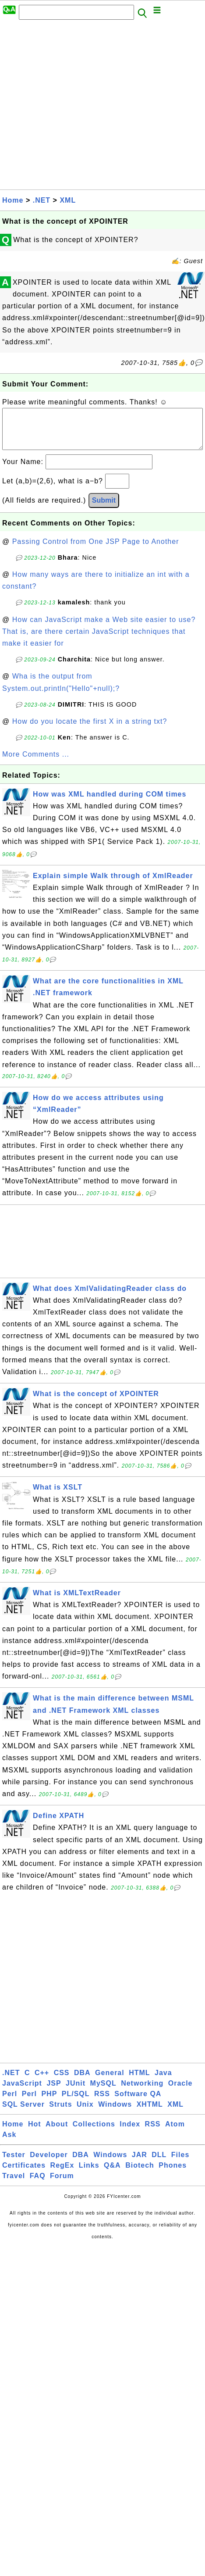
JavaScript (22, 2092)
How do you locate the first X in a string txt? (89, 730)
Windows (115, 2113)
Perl (9, 2102)
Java (163, 2081)
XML (68, 200)
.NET (41, 200)
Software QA (137, 2102)
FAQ (38, 2184)
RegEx (62, 2174)
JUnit (75, 2092)
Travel (13, 2184)
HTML (139, 2081)
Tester (13, 2163)
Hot (34, 2133)
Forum (62, 2184)
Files (180, 2163)
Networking (142, 2092)
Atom (175, 2133)
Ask (9, 2143)
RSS (102, 2102)
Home (12, 200)
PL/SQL (76, 2102)
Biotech (139, 2174)
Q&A (112, 2174)
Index (130, 2133)
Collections (94, 2133)
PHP (49, 2102)
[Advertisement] (82, 107)
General (109, 2081)
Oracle (180, 2092)
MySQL (103, 2092)
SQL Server (23, 2113)
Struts (60, 2113)
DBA (82, 2081)
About (57, 2133)
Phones (173, 2174)
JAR (139, 2163)
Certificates (24, 2174)
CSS (62, 2081)
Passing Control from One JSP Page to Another (95, 550)
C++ (42, 2081)
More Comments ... (35, 763)
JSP (53, 2092)
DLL (159, 2163)
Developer (48, 2163)
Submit (104, 509)
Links (89, 2174)
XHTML (150, 2113)
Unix (85, 2113)
